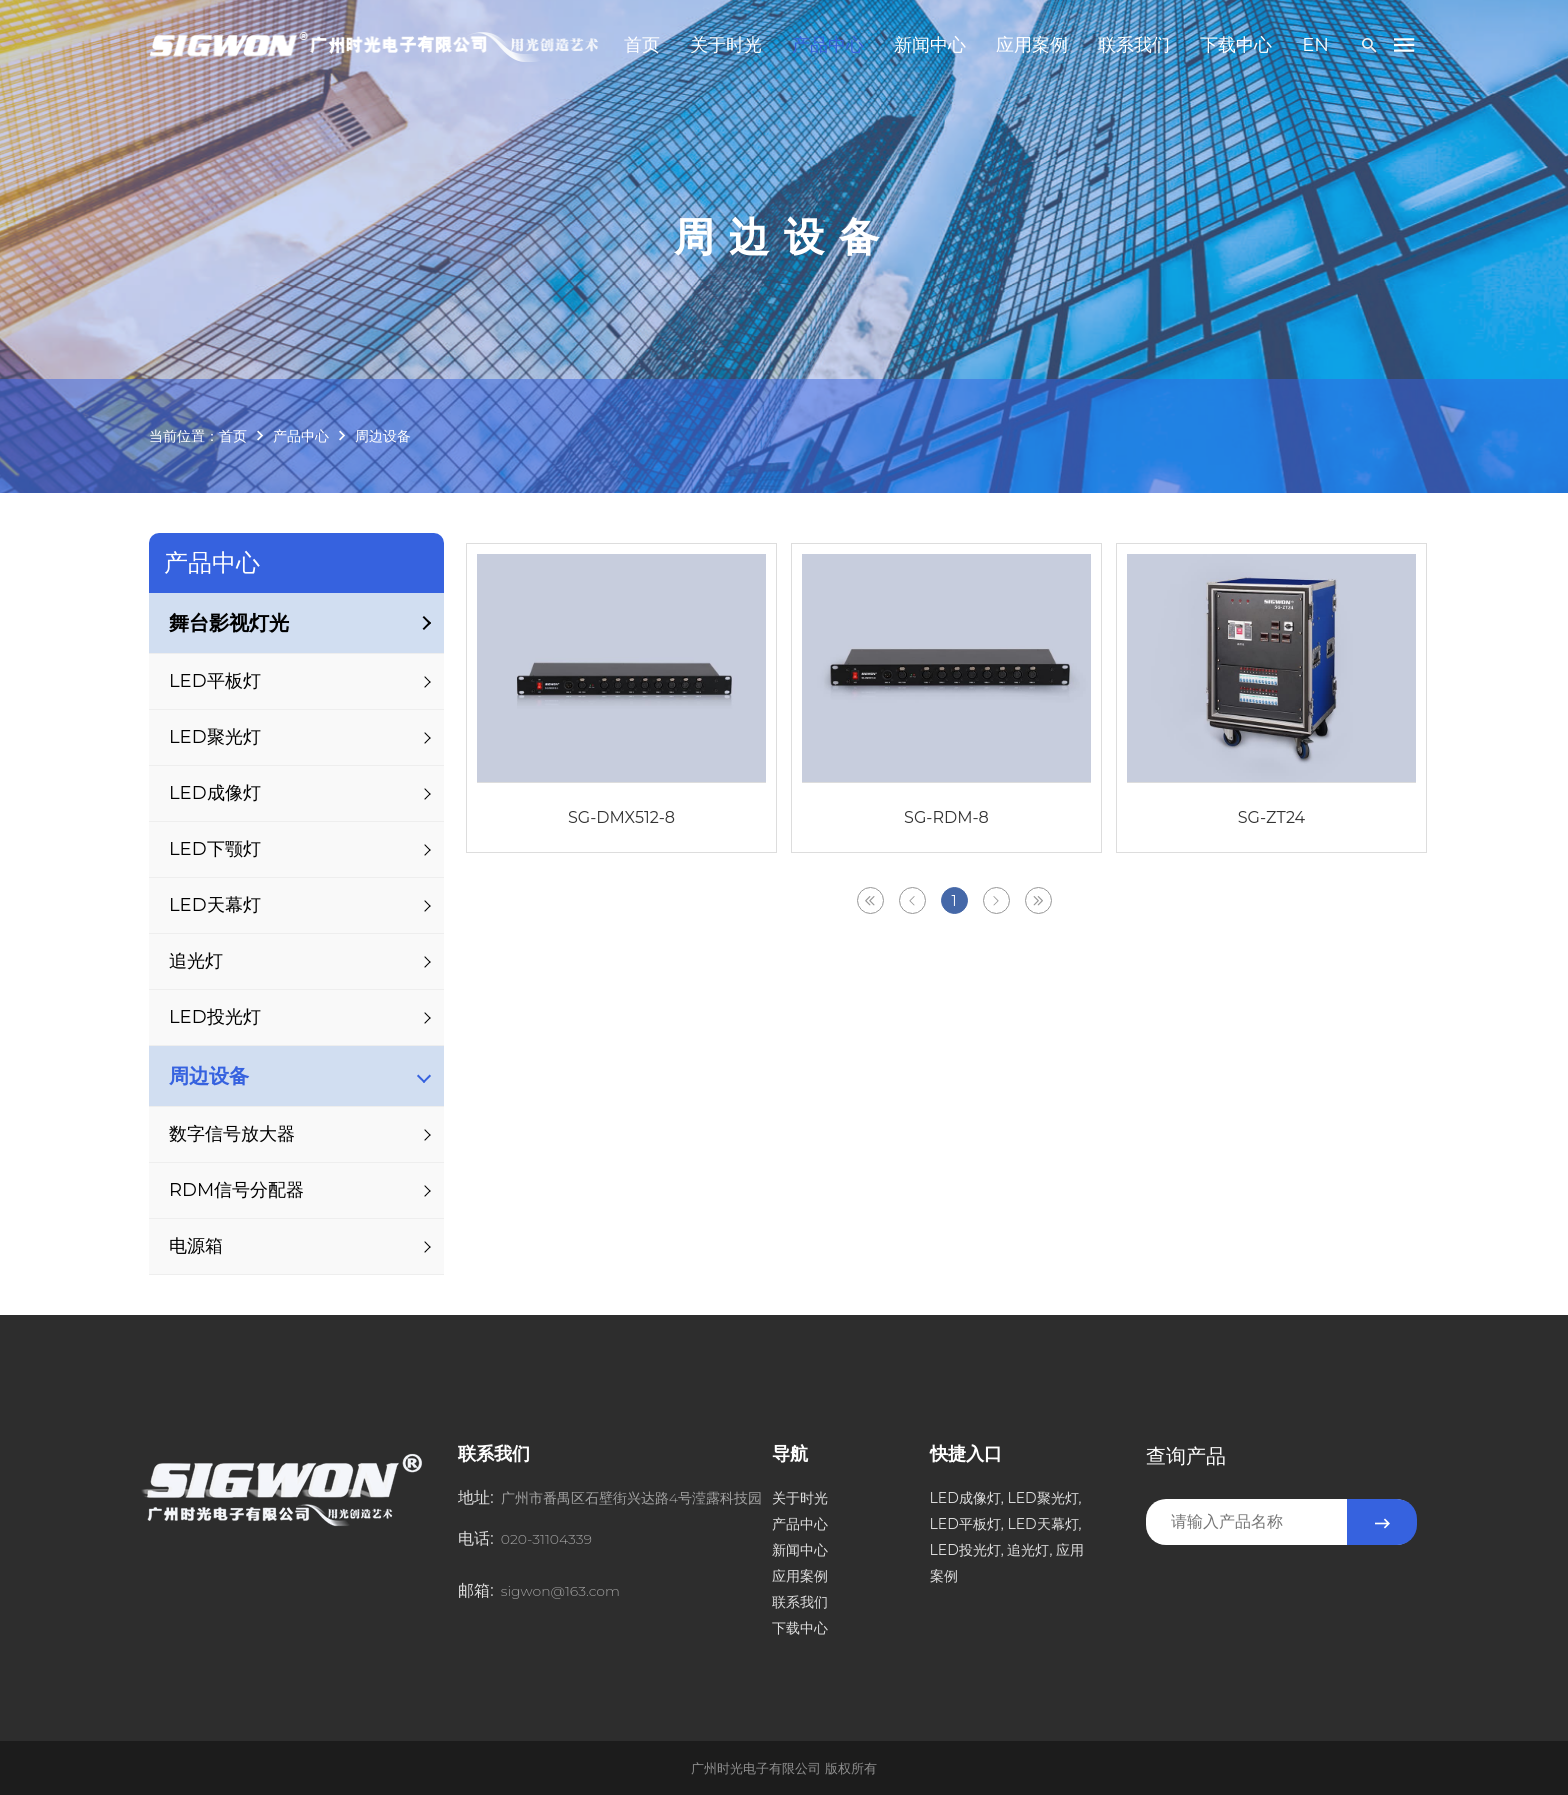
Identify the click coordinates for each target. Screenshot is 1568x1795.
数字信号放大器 (232, 1134)
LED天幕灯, (1044, 1524)
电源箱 (196, 1246)
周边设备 (383, 436)
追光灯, (1029, 1550)
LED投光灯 (215, 1017)
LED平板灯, (967, 1524)
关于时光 (726, 45)
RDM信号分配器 (236, 1190)
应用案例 (1032, 45)
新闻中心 (930, 45)
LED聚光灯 (215, 737)
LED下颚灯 (215, 849)
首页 (642, 45)
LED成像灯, (967, 1498)
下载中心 (1236, 45)
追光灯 (196, 961)
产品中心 (828, 45)
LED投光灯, (967, 1550)
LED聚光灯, (1044, 1498)
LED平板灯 (215, 681)
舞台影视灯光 (229, 623)
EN (1315, 45)
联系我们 (1134, 45)
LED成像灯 (215, 793)
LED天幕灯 (215, 905)
